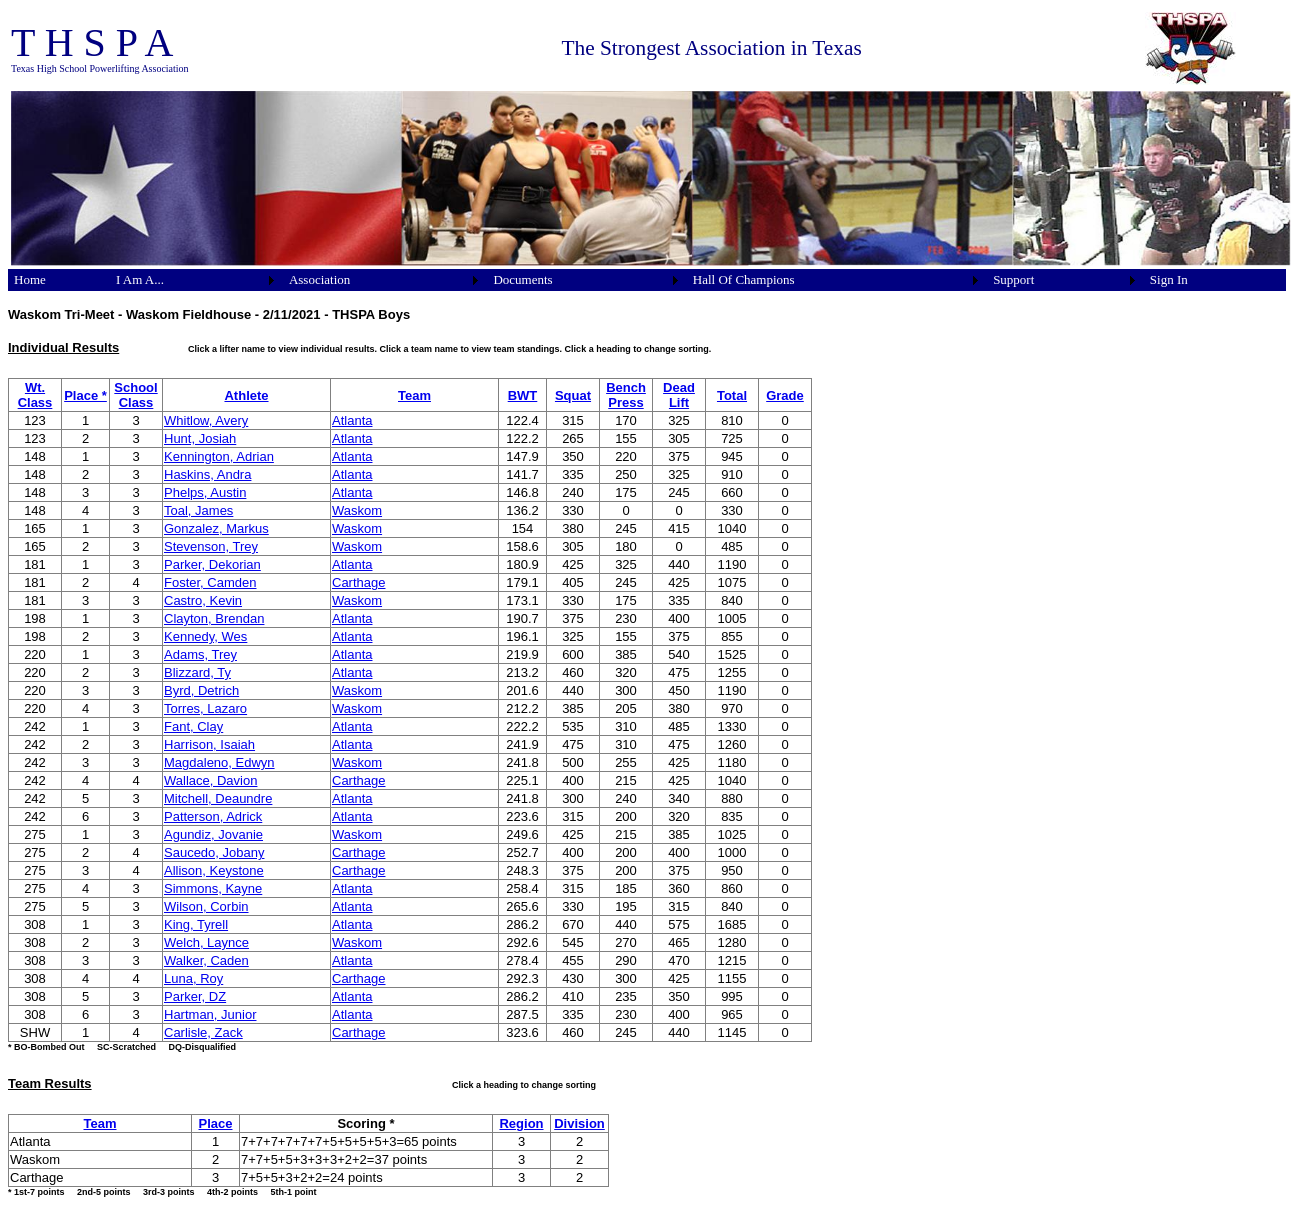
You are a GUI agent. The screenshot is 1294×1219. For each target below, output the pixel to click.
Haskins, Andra (207, 474)
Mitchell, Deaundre (218, 798)
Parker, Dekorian (212, 564)
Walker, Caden (206, 960)
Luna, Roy (193, 978)
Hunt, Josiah (200, 438)
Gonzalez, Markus (216, 528)
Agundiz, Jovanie (213, 834)
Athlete (246, 395)
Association (319, 279)
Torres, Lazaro (205, 708)
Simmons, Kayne (213, 888)
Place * (85, 395)
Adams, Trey (200, 654)
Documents (522, 279)
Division (579, 1123)
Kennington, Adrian (219, 456)
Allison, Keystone (214, 870)
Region (521, 1123)
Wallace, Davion (210, 780)
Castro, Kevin (203, 600)
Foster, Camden (210, 582)
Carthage (358, 582)
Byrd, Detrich (201, 690)
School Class (135, 395)
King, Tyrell (196, 924)
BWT (523, 395)
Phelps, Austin (205, 492)
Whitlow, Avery (206, 420)
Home (30, 279)
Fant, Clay (193, 726)
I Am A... (140, 279)
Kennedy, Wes (205, 636)
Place (216, 1123)
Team (414, 395)
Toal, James (198, 510)
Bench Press (626, 395)
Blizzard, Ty (197, 672)
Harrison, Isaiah (209, 744)
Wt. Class (35, 395)
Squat (573, 395)
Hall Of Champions (744, 279)
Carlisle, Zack (203, 1032)
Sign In (1169, 279)
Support (1013, 279)
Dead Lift (679, 395)
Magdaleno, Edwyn (219, 762)
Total (732, 395)
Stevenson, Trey (211, 546)
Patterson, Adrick (213, 816)
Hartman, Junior (210, 1014)
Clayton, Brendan (214, 618)
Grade (785, 395)
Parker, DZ (195, 996)
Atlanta (352, 420)
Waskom (357, 510)
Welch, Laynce (206, 942)
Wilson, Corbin (206, 906)
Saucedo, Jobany (214, 852)
